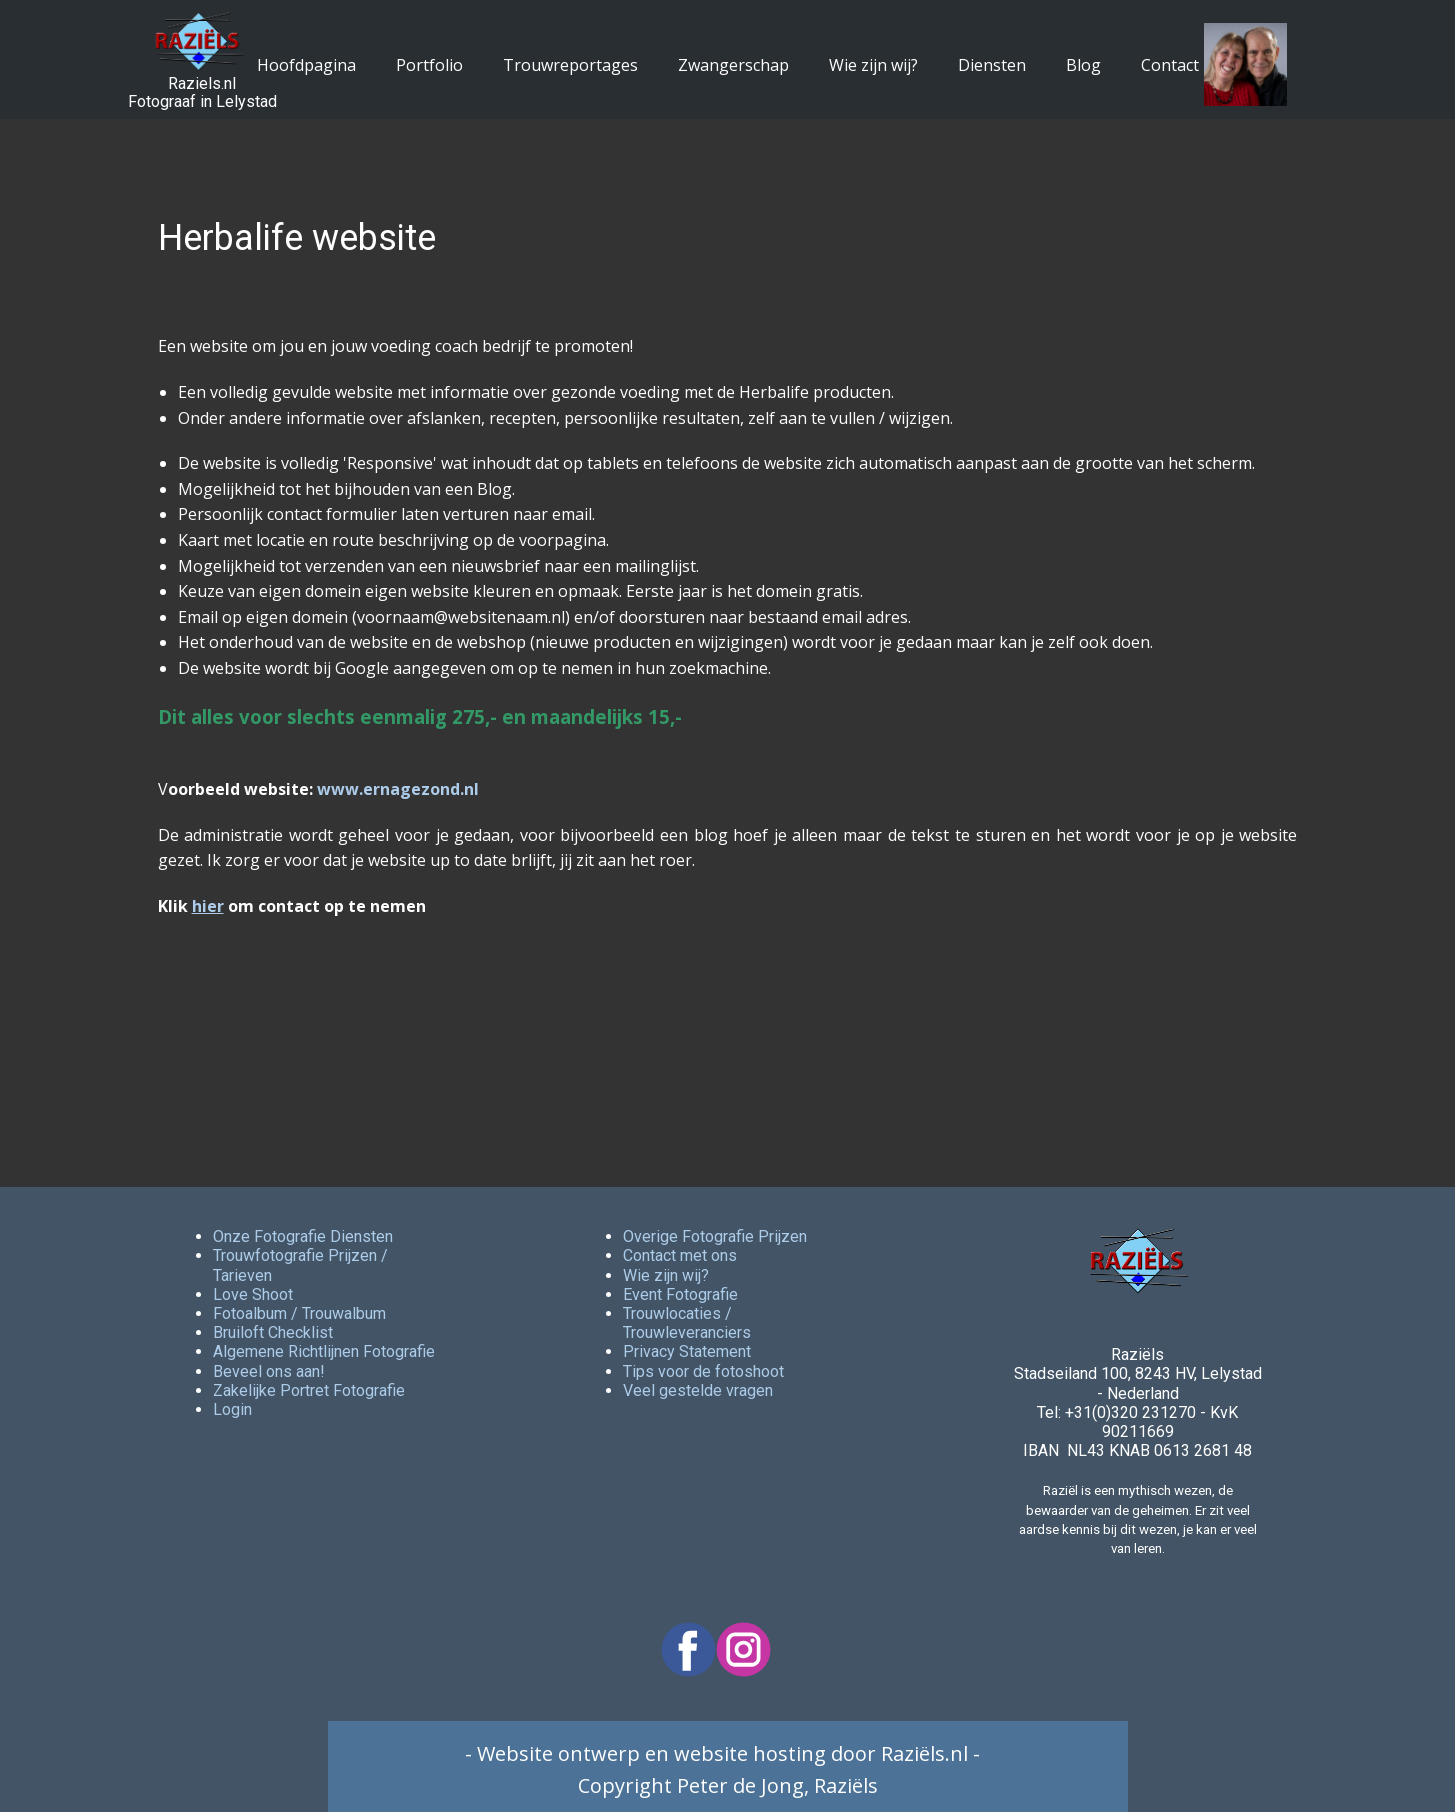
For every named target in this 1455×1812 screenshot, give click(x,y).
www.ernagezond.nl (398, 789)
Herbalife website (297, 238)
